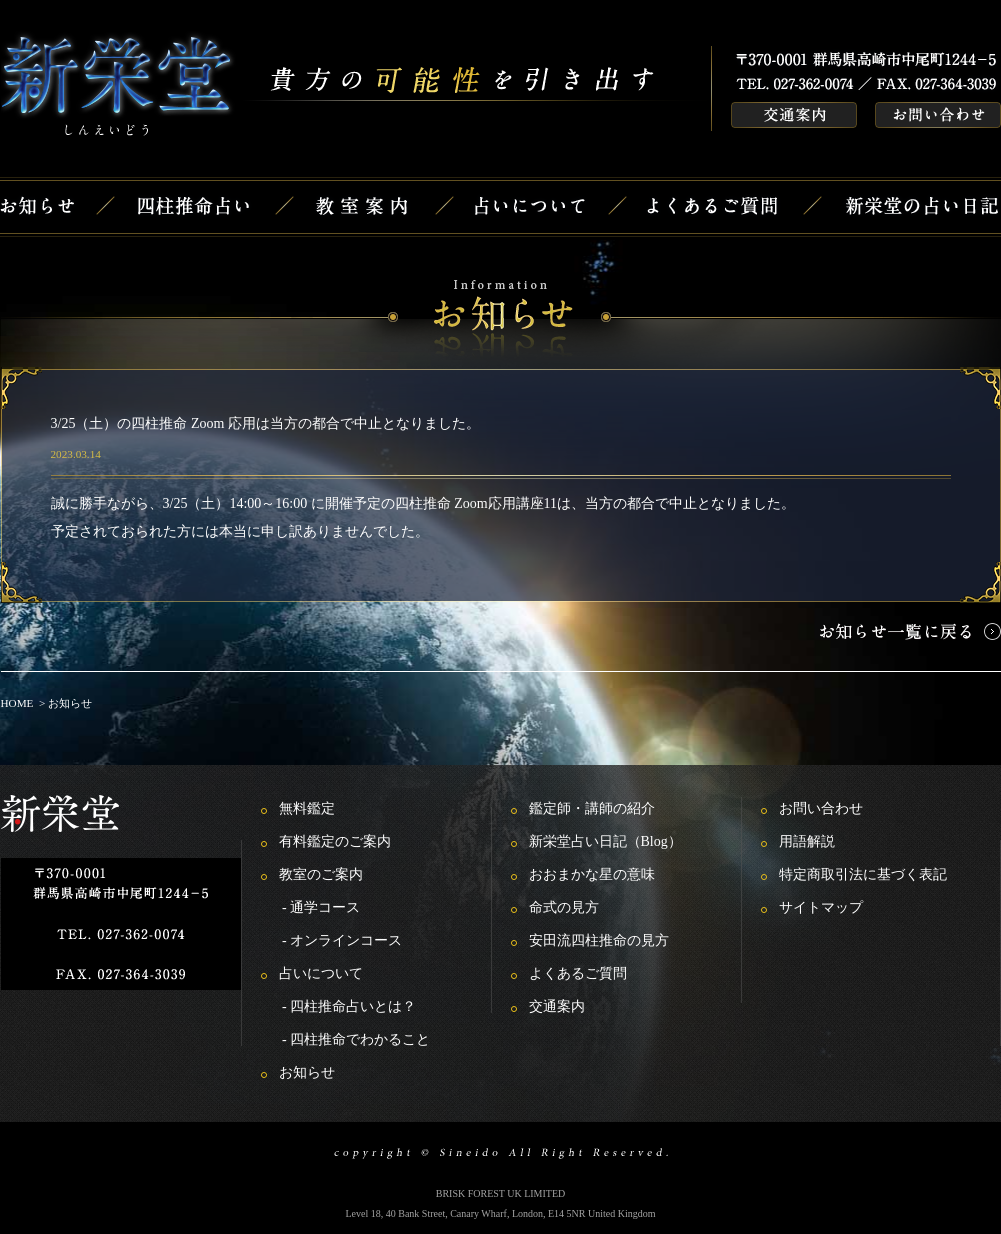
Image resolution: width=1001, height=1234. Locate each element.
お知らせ (307, 1072)
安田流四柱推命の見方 (599, 940)
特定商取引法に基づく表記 (863, 874)
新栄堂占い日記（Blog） (605, 841)
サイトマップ (821, 907)
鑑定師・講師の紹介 (592, 808)
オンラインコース (346, 940)
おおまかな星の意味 (592, 874)
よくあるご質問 (578, 973)
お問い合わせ (821, 808)
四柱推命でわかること (360, 1039)
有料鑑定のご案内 (335, 841)
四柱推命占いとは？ (353, 1006)
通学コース (325, 907)
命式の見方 (564, 907)
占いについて (321, 973)
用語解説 (807, 841)
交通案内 (557, 1006)
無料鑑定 (307, 808)
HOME (17, 703)
